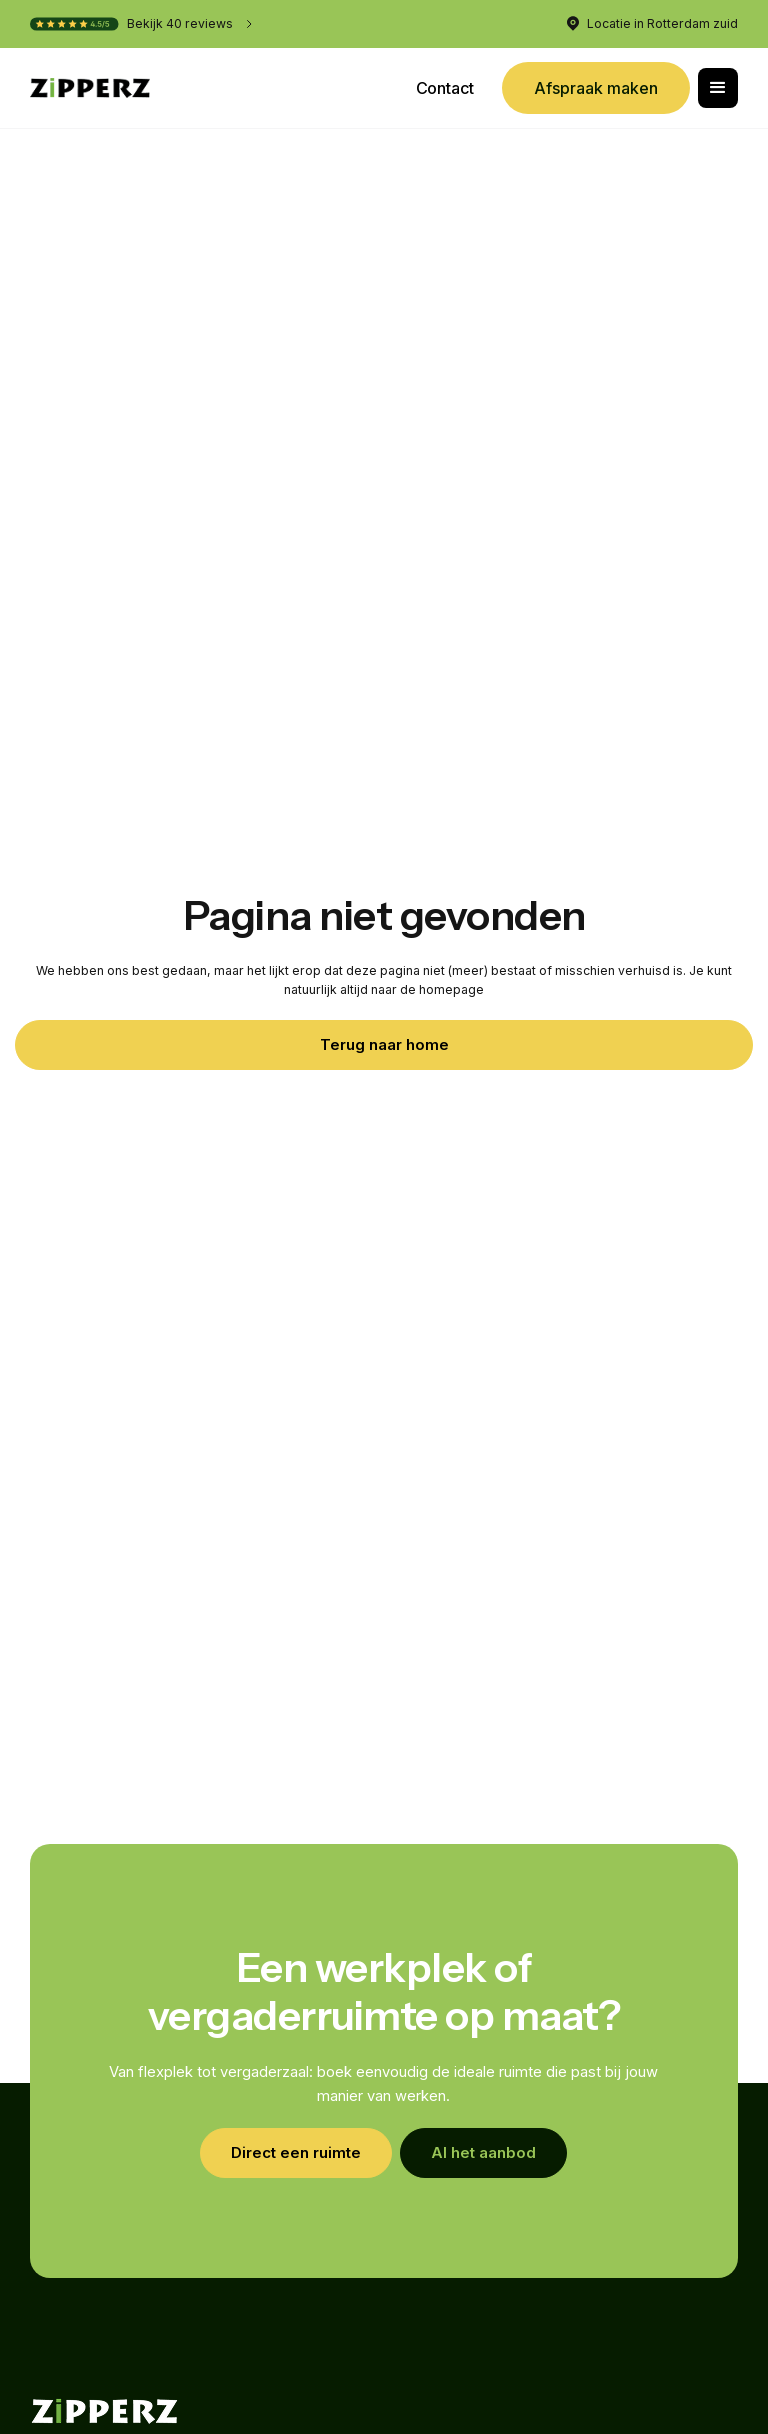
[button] (718, 88)
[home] (90, 88)
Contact (445, 88)
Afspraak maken (596, 88)
